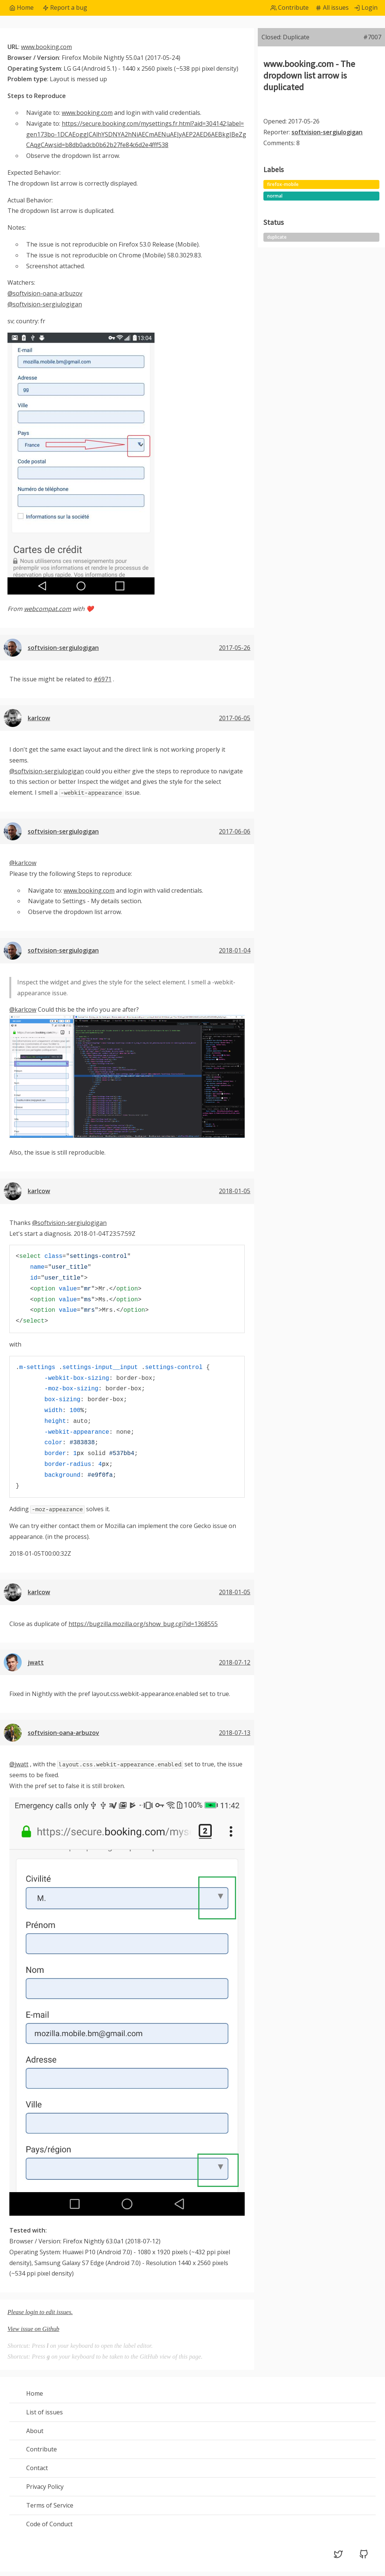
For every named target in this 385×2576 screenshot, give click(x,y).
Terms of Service (49, 2505)
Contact (37, 2468)
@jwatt (18, 1764)
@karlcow (22, 863)
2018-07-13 (234, 1733)
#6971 (102, 679)
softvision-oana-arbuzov (63, 1733)
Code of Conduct (49, 2524)
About (34, 2431)
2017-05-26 (234, 648)
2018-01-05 (234, 1191)
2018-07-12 (234, 1662)
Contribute (41, 2449)
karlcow (39, 718)
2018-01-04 (234, 950)
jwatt (36, 1662)
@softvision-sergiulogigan (44, 304)
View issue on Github (33, 2328)
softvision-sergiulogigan (63, 648)
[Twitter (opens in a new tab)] (338, 2556)
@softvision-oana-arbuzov (44, 293)
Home (34, 2393)
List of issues (44, 2412)
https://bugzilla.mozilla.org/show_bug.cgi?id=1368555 (143, 1624)
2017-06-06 (234, 831)
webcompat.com (47, 609)
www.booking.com (46, 47)
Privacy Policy (45, 2486)
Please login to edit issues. (40, 2312)
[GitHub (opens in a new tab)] (363, 2556)
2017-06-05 (234, 718)
